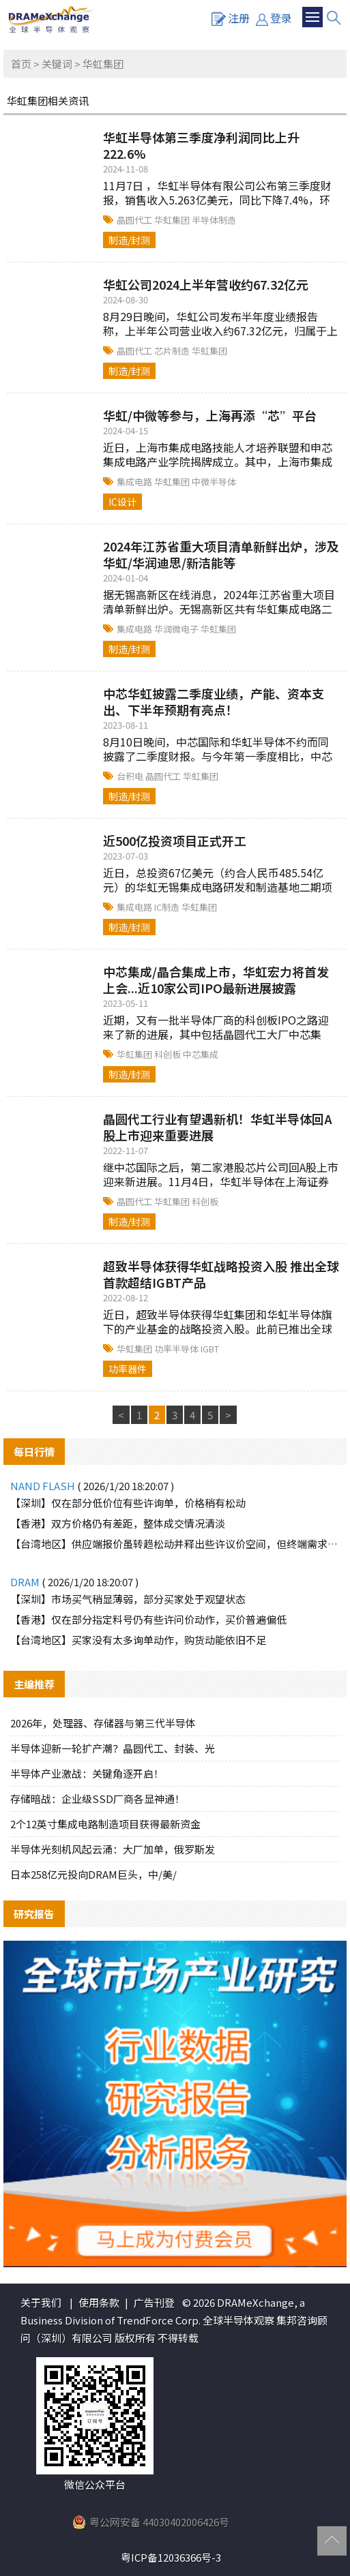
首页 (21, 64)
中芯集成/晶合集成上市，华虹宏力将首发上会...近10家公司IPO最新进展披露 (216, 980)
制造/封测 (129, 240)
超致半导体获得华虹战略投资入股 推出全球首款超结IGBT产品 (221, 1274)
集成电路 (135, 481)
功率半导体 (177, 1348)
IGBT (210, 1348)
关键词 (57, 64)
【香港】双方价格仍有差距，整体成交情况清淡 (117, 1523)
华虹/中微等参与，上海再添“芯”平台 (210, 415)
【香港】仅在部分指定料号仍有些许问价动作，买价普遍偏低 (148, 1619)
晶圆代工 (135, 219)
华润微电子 (177, 628)
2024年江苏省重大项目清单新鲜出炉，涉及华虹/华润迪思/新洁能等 (221, 554)
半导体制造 (214, 219)
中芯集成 (200, 1054)
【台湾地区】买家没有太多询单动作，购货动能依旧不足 (138, 1640)
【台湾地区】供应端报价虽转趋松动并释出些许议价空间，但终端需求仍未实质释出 (175, 1543)
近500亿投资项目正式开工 (174, 840)
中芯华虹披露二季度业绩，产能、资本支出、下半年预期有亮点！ (213, 701)
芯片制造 (173, 350)
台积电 (131, 776)
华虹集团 (173, 219)
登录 (274, 18)
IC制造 (167, 906)
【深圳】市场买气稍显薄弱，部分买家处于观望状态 (128, 1599)
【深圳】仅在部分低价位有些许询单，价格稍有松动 (128, 1503)
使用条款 (98, 2302)
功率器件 (127, 1369)
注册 (231, 18)
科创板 (168, 1054)
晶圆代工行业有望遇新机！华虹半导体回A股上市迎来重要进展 (217, 1127)
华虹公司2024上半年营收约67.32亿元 (205, 284)
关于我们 (40, 2302)
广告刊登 (154, 2302)
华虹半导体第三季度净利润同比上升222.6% (201, 145)
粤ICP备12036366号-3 (171, 2557)
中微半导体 (214, 481)
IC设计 (122, 502)
